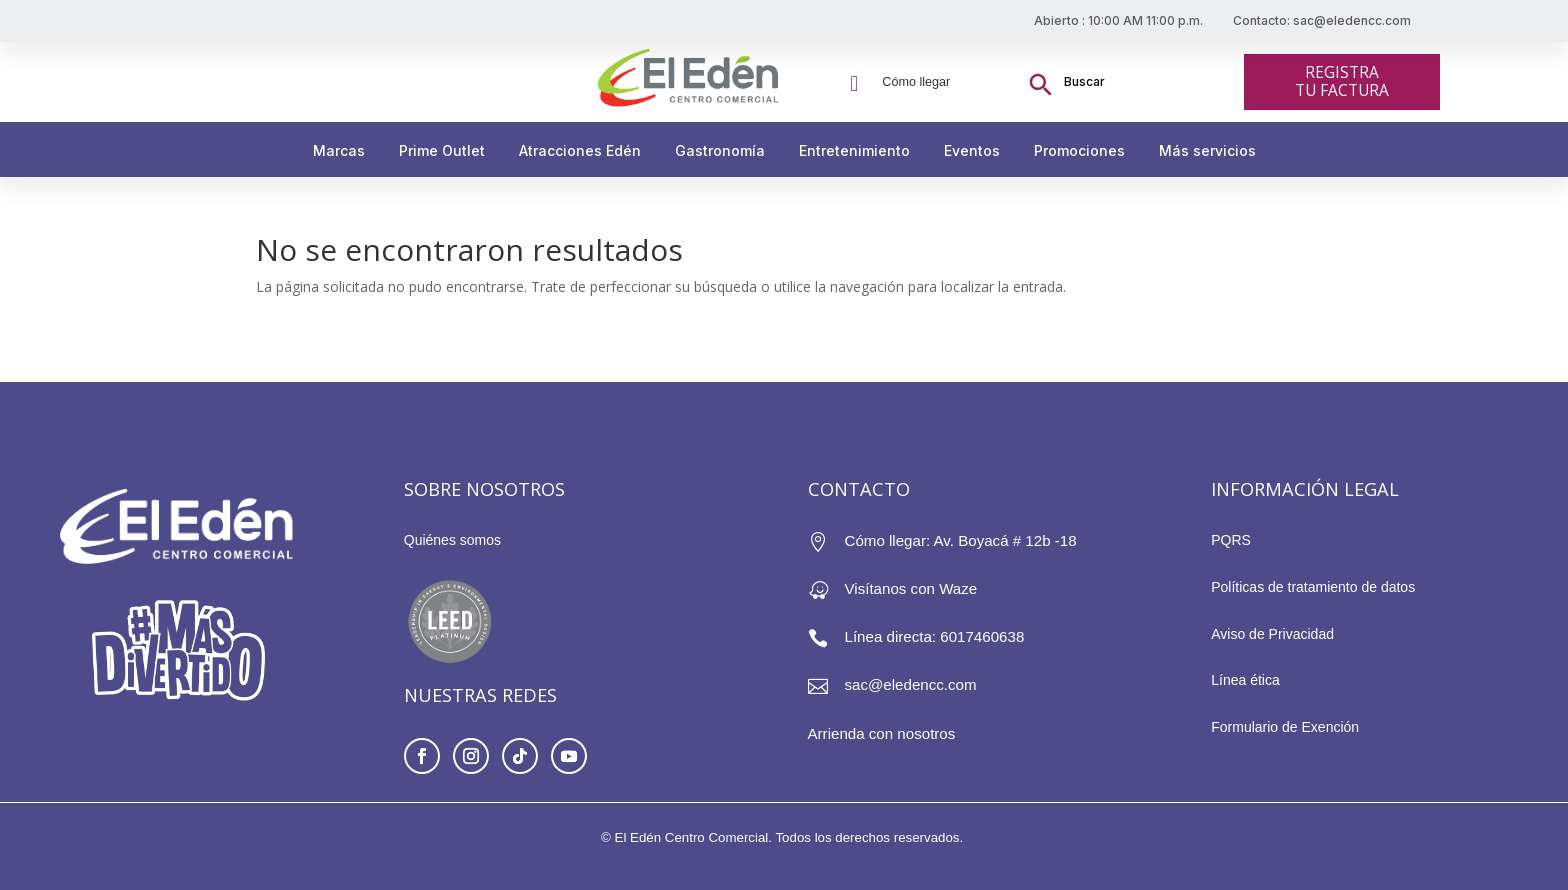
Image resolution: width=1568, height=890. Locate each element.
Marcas (339, 150)
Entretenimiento (854, 150)
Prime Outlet (442, 150)
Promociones (1079, 150)
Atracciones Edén (580, 150)
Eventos (972, 150)
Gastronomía (720, 150)
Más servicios (1207, 150)
